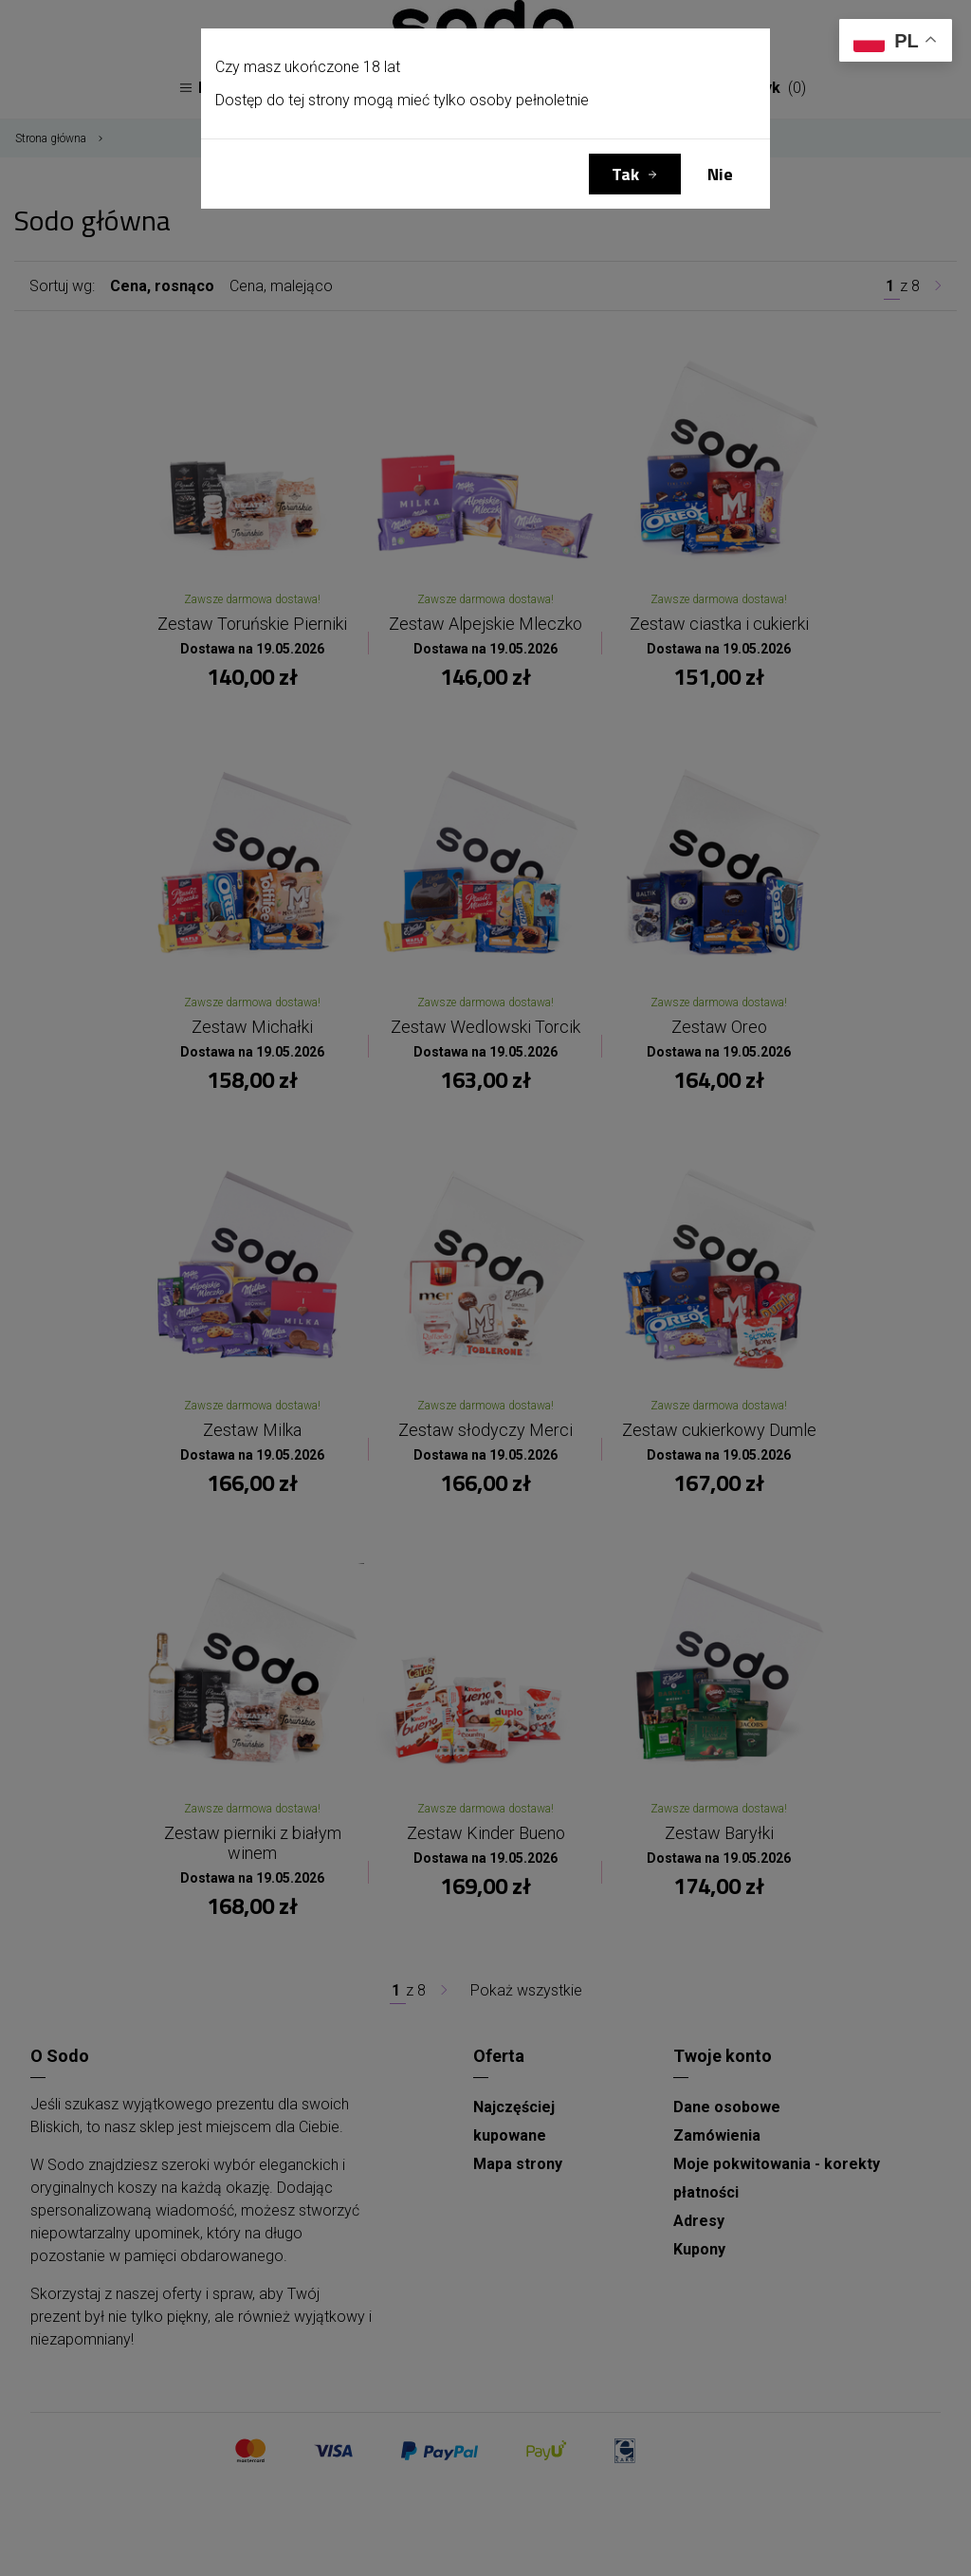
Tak (625, 174)
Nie (720, 174)
